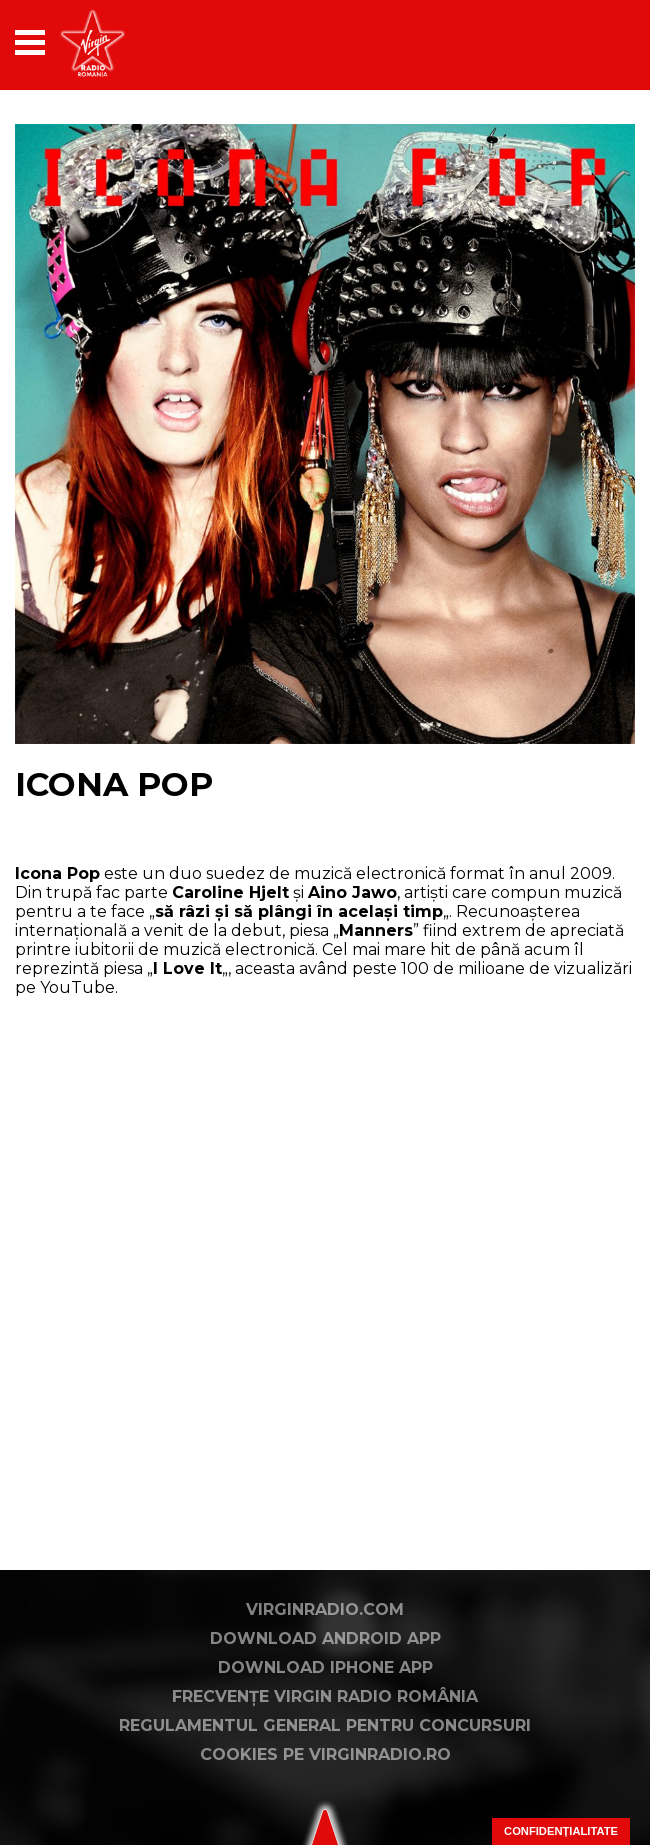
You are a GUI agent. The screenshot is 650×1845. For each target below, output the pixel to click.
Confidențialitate (561, 1831)
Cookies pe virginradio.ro (325, 1754)
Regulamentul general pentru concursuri (325, 1725)
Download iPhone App (325, 1667)
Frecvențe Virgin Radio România (325, 1696)
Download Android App (325, 1638)
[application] (585, 42)
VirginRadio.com (325, 1609)
